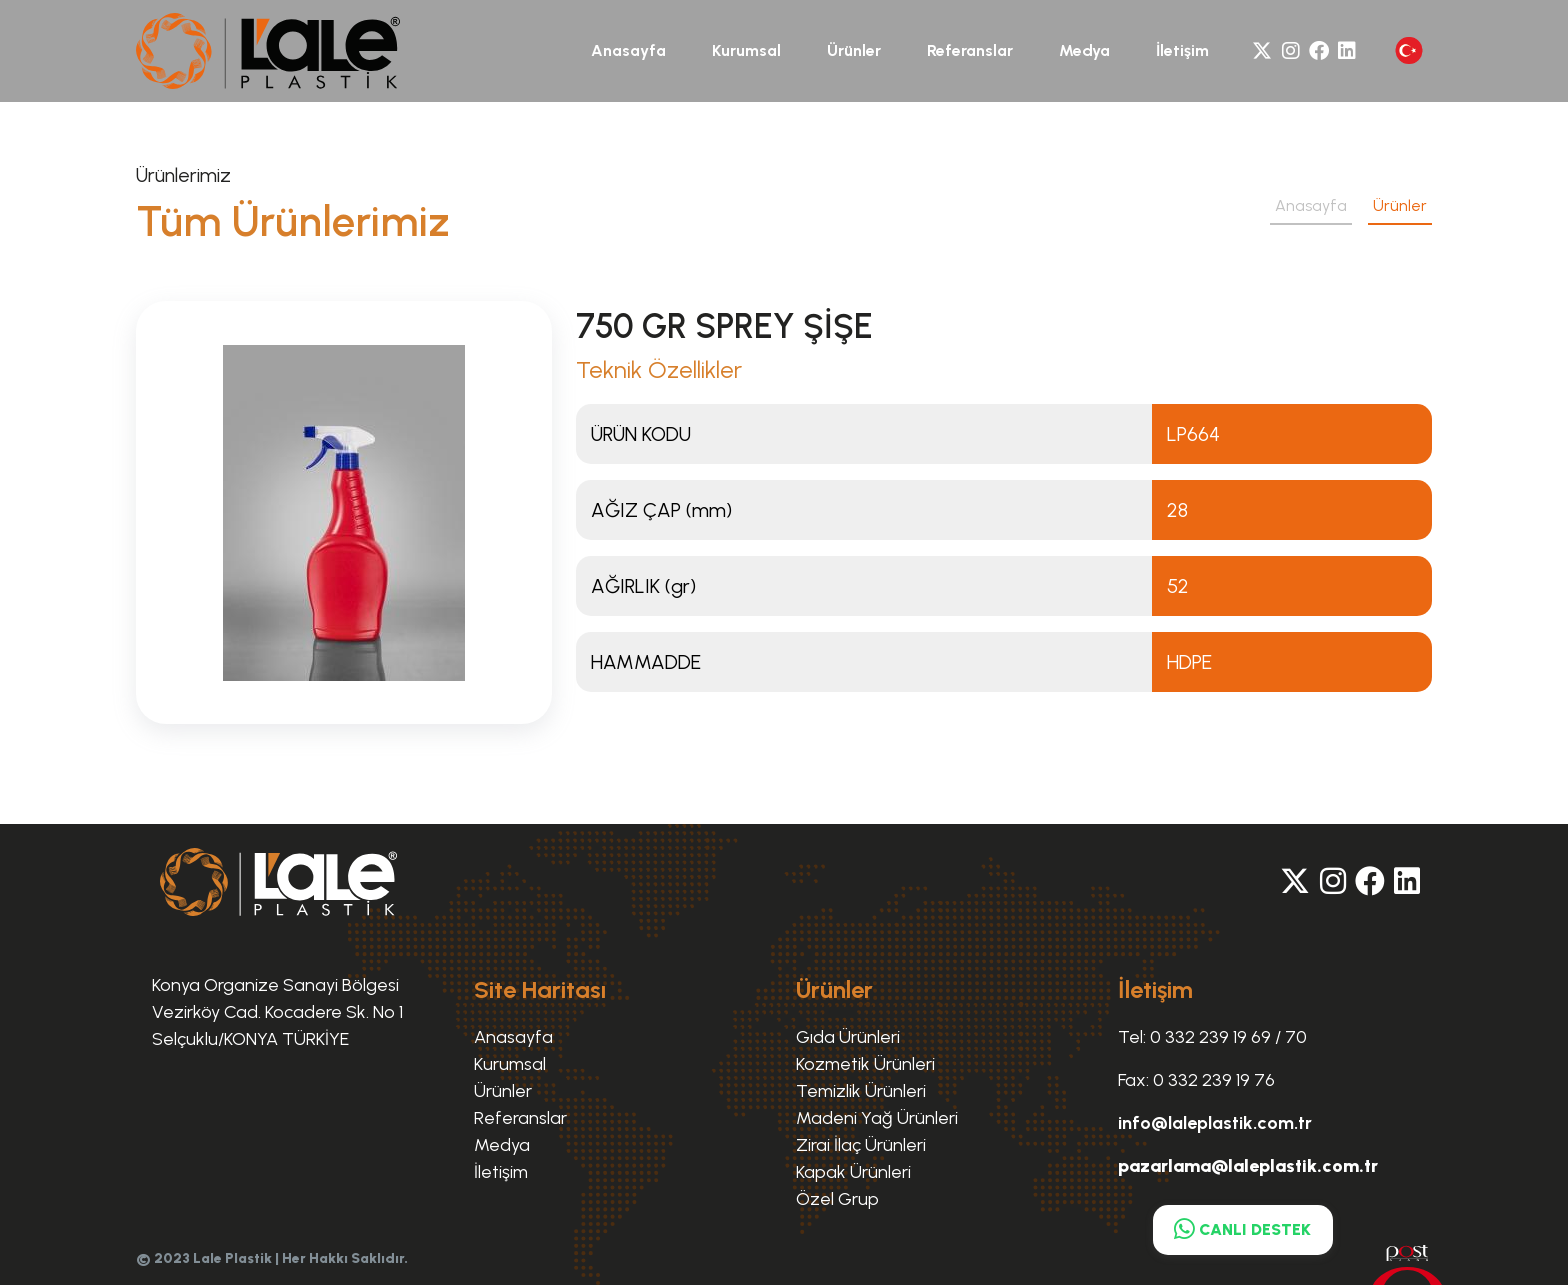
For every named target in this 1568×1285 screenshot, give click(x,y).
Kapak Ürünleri (853, 1172)
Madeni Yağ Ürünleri (877, 1118)
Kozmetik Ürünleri (865, 1064)
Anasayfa (628, 50)
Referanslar (970, 50)
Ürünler (854, 50)
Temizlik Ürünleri (861, 1091)
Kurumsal (746, 50)
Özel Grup (837, 1199)
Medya (1084, 50)
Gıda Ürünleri (848, 1037)
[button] (1409, 50)
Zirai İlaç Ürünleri (861, 1145)
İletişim (1182, 50)
